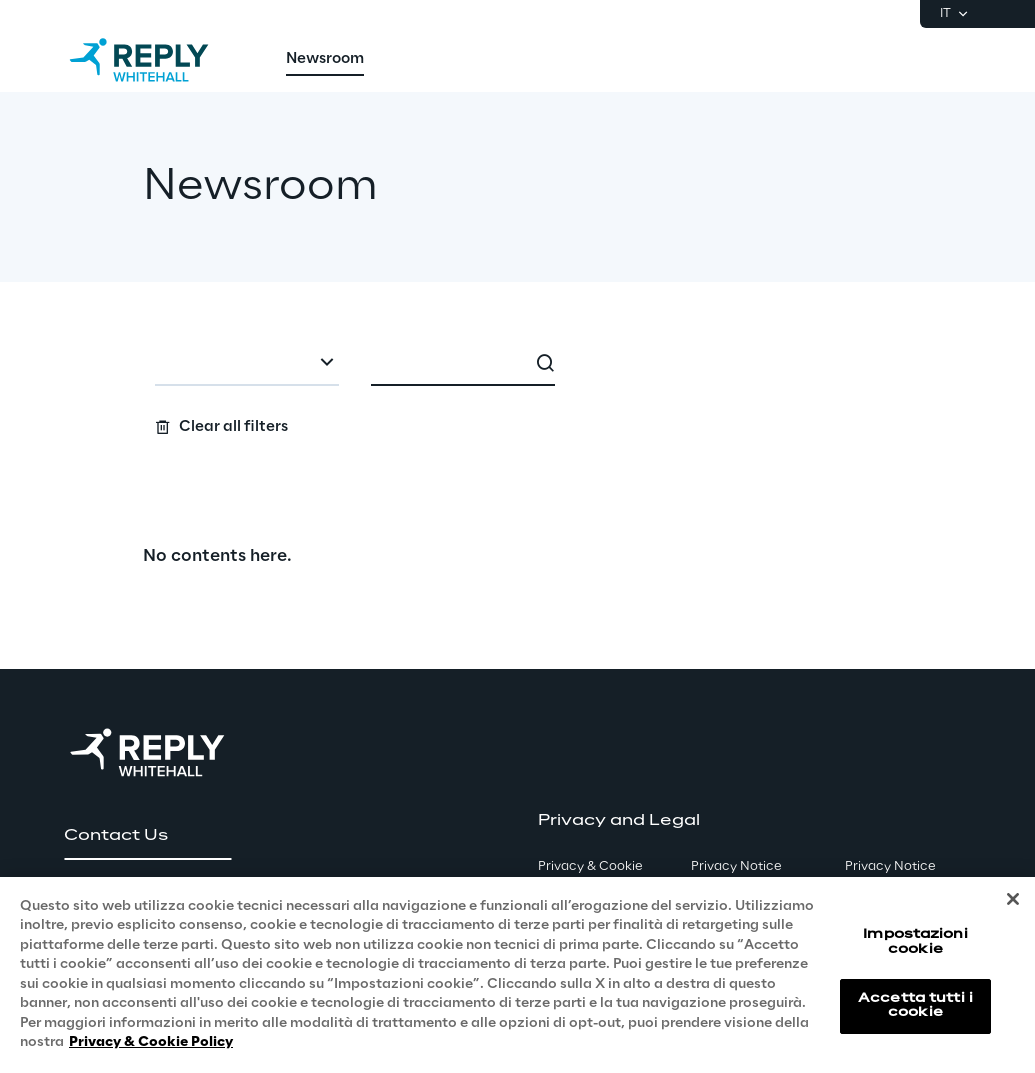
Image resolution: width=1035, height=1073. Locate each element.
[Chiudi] (1013, 899)
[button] (147, 836)
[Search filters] (517, 389)
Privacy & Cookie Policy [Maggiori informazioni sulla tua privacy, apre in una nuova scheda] (151, 1042)
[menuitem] (325, 60)
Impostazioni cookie (915, 941)
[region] (517, 975)
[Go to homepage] (159, 60)
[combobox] (247, 364)
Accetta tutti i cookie (915, 1005)
